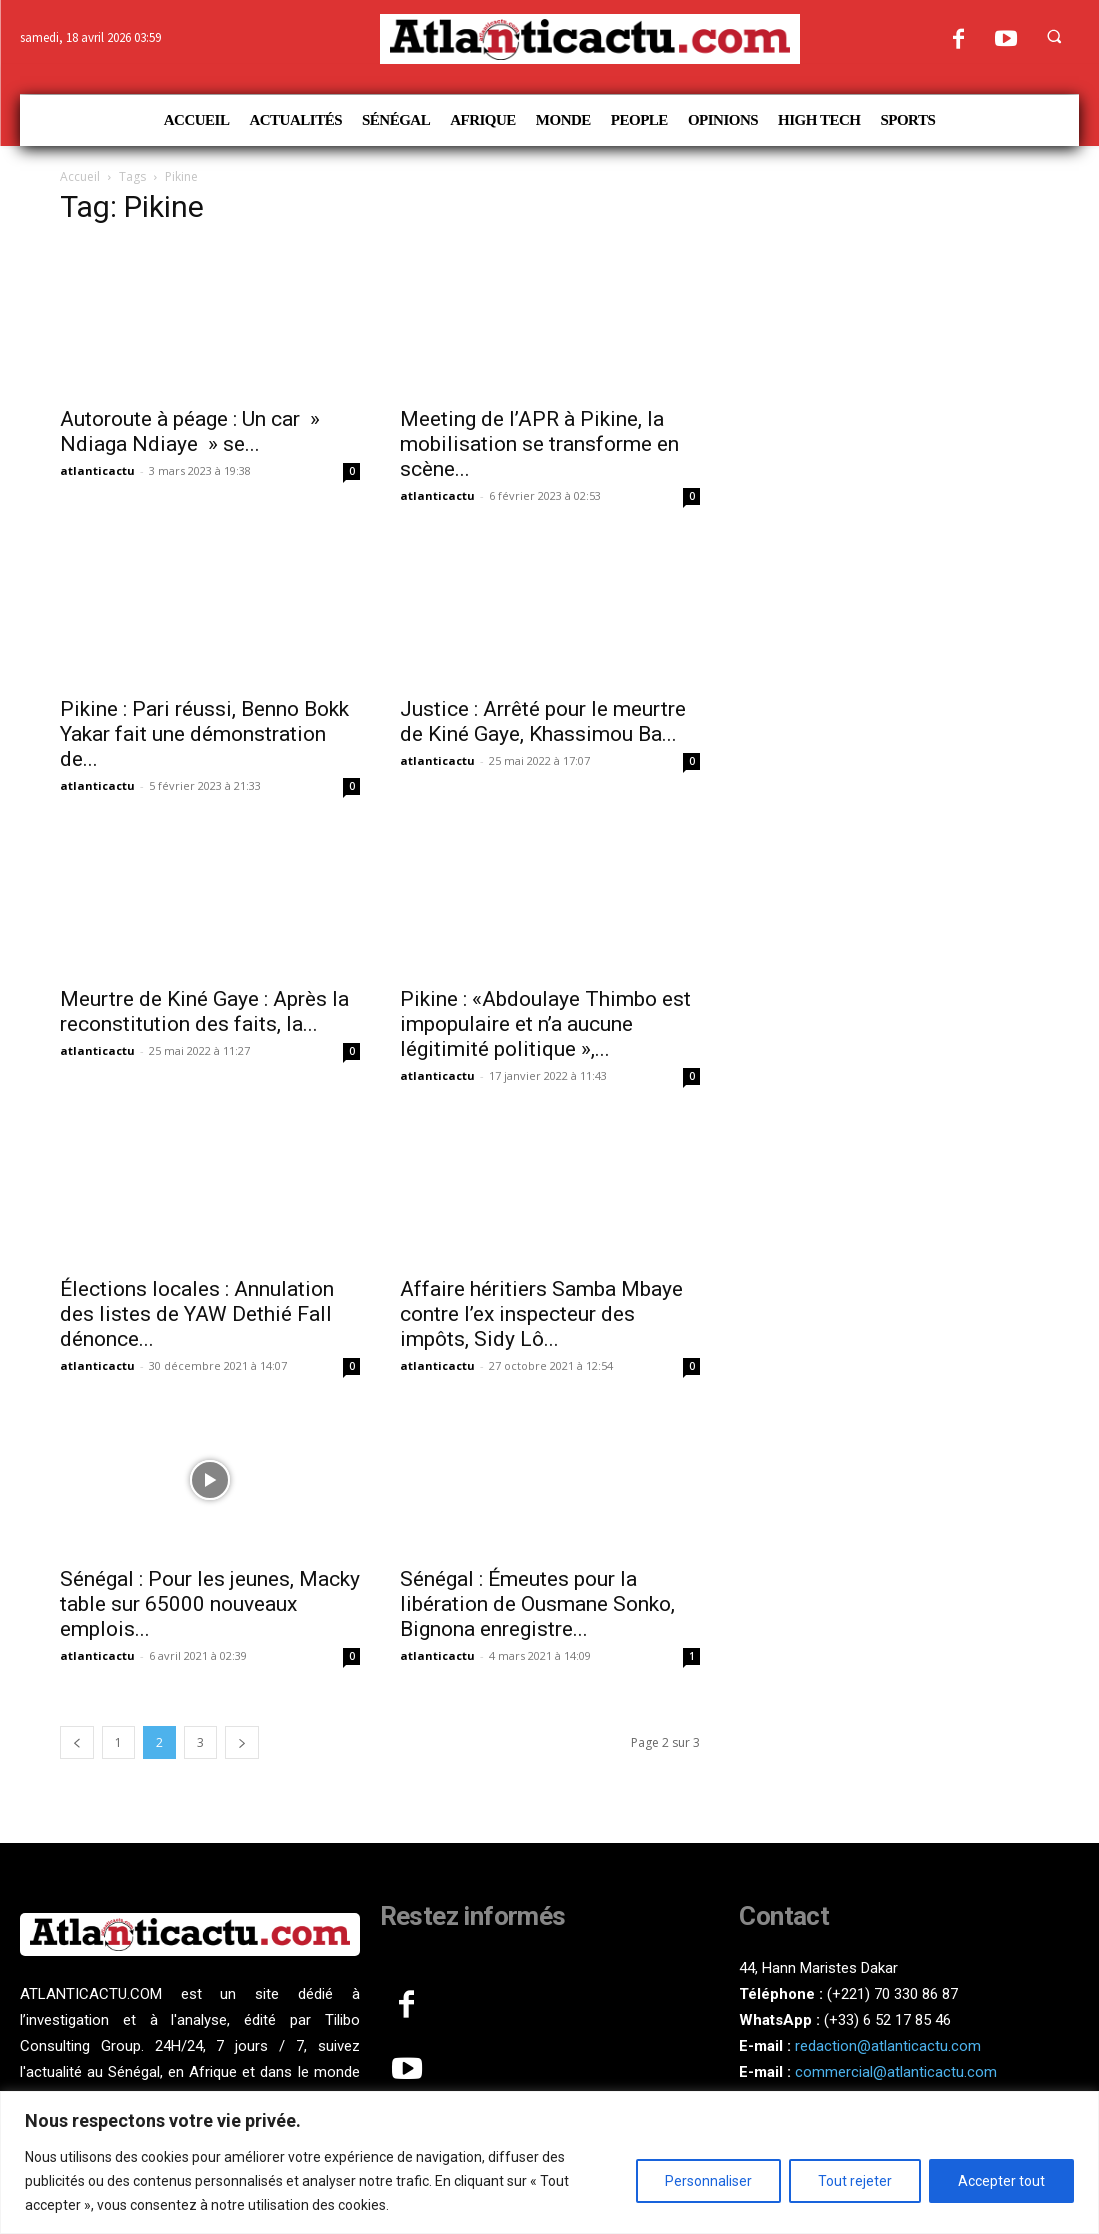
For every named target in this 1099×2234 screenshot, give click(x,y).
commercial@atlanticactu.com (896, 2072)
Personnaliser (708, 2181)
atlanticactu (97, 470)
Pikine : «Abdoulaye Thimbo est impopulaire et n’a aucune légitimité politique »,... (545, 1024)
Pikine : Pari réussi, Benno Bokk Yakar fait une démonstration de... (204, 734)
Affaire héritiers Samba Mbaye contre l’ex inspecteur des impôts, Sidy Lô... (541, 1314)
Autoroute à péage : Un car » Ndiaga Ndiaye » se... (190, 431)
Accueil (80, 176)
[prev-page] (77, 1742)
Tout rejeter (855, 2181)
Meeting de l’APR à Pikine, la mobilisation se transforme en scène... (539, 444)
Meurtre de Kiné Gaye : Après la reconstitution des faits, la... (204, 1011)
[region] (549, 2162)
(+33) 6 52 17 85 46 (887, 2020)
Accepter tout (1001, 2181)
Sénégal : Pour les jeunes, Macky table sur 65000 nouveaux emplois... (210, 1604)
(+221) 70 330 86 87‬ (892, 1994)
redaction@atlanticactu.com (888, 2046)
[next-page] (242, 1742)
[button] (1054, 36)
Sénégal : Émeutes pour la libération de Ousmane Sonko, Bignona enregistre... (537, 1604)
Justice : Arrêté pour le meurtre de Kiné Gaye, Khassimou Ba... (543, 721)
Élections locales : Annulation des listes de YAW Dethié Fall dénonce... (197, 1314)
